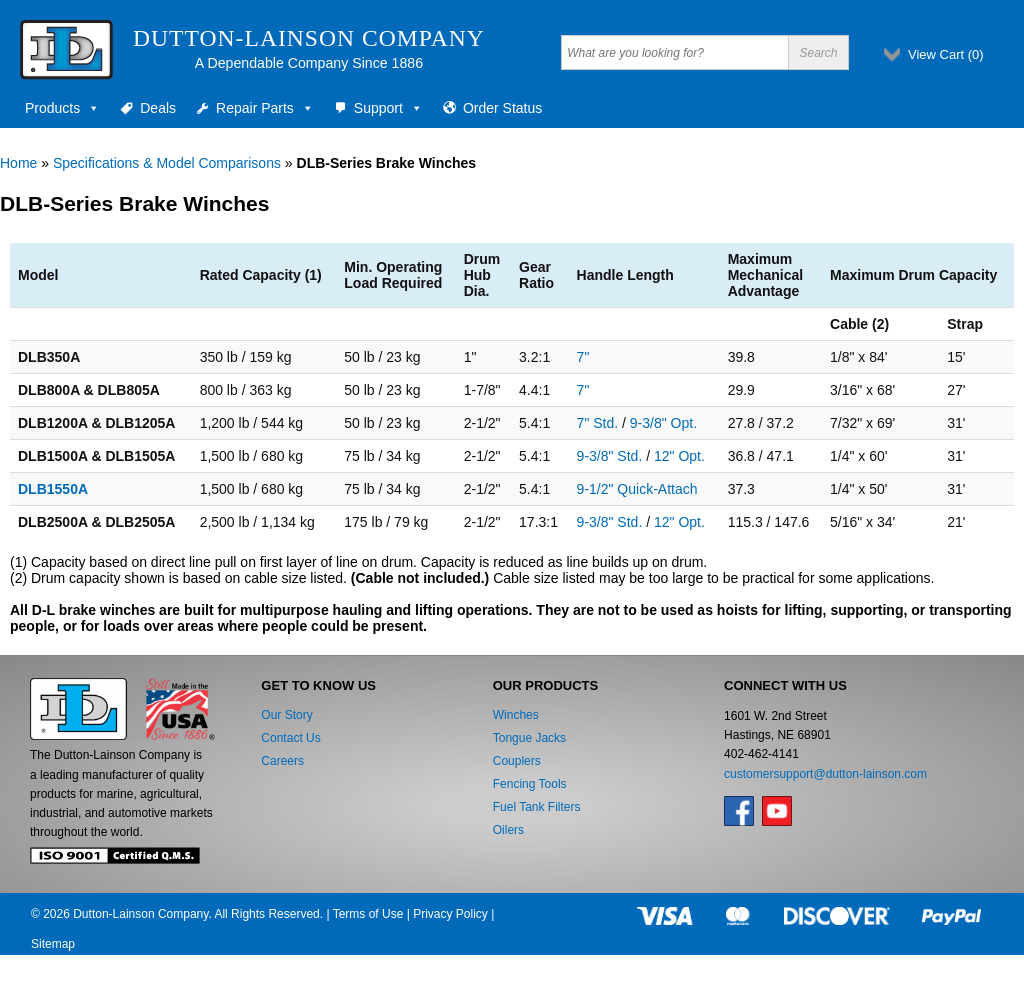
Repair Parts (265, 108)
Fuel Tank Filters (537, 807)
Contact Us (290, 738)
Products (62, 108)
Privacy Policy (450, 914)
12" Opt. (679, 456)
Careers (282, 761)
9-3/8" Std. (610, 456)
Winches (516, 715)
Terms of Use (368, 914)
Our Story (286, 715)
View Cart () (946, 54)
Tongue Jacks (529, 738)
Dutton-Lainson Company (309, 38)
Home (18, 163)
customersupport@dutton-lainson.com (825, 774)
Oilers (508, 830)
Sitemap (53, 944)
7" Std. (598, 423)
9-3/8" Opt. (663, 423)
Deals (158, 108)
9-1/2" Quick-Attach (637, 489)
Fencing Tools (530, 784)
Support (388, 108)
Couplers (517, 761)
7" (583, 357)
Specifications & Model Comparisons (167, 163)
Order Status (502, 108)
